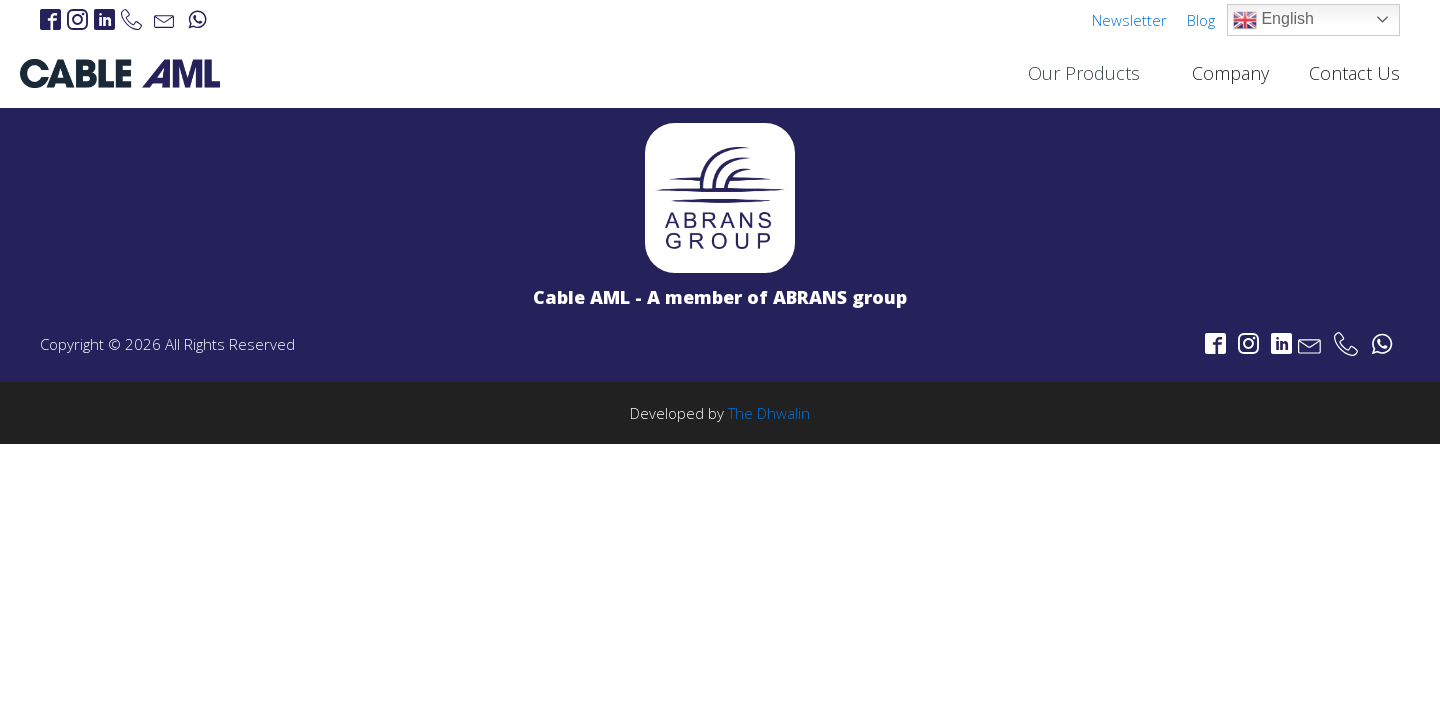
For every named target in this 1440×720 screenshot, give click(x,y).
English (1273, 20)
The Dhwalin (769, 413)
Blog (1201, 20)
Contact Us (1354, 73)
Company (1230, 73)
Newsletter (1129, 20)
